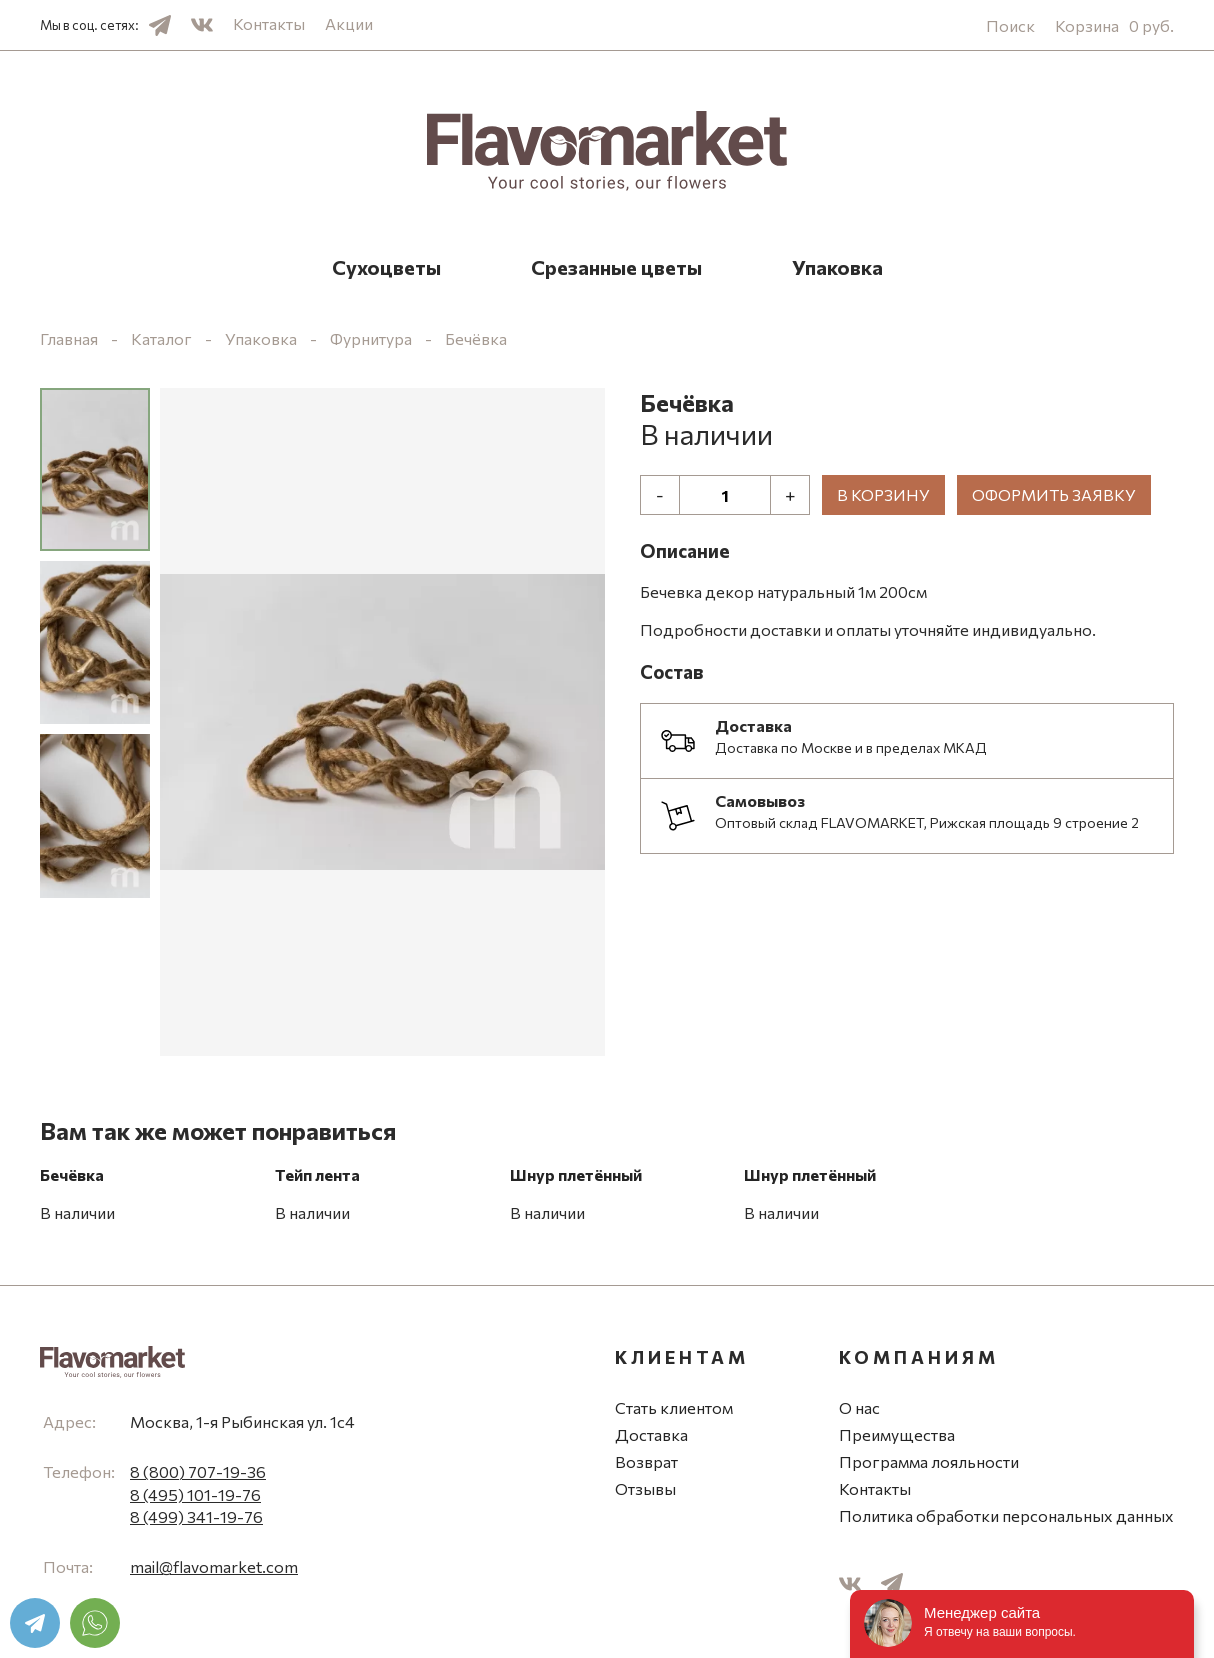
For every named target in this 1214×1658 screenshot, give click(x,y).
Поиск (1010, 25)
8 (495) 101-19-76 (195, 1494)
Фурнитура (371, 338)
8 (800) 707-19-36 (198, 1471)
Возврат (646, 1461)
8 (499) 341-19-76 (196, 1516)
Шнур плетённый (576, 1174)
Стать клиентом (674, 1407)
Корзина (1114, 25)
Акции (349, 23)
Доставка (651, 1434)
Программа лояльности (929, 1461)
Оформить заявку (1054, 494)
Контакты (269, 23)
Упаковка (837, 267)
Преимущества (897, 1434)
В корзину (883, 494)
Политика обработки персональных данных (1006, 1515)
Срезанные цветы (616, 267)
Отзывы (645, 1488)
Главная (69, 338)
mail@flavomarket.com (214, 1566)
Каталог (161, 338)
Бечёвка (476, 338)
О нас (859, 1407)
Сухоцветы (386, 267)
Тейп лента (317, 1174)
